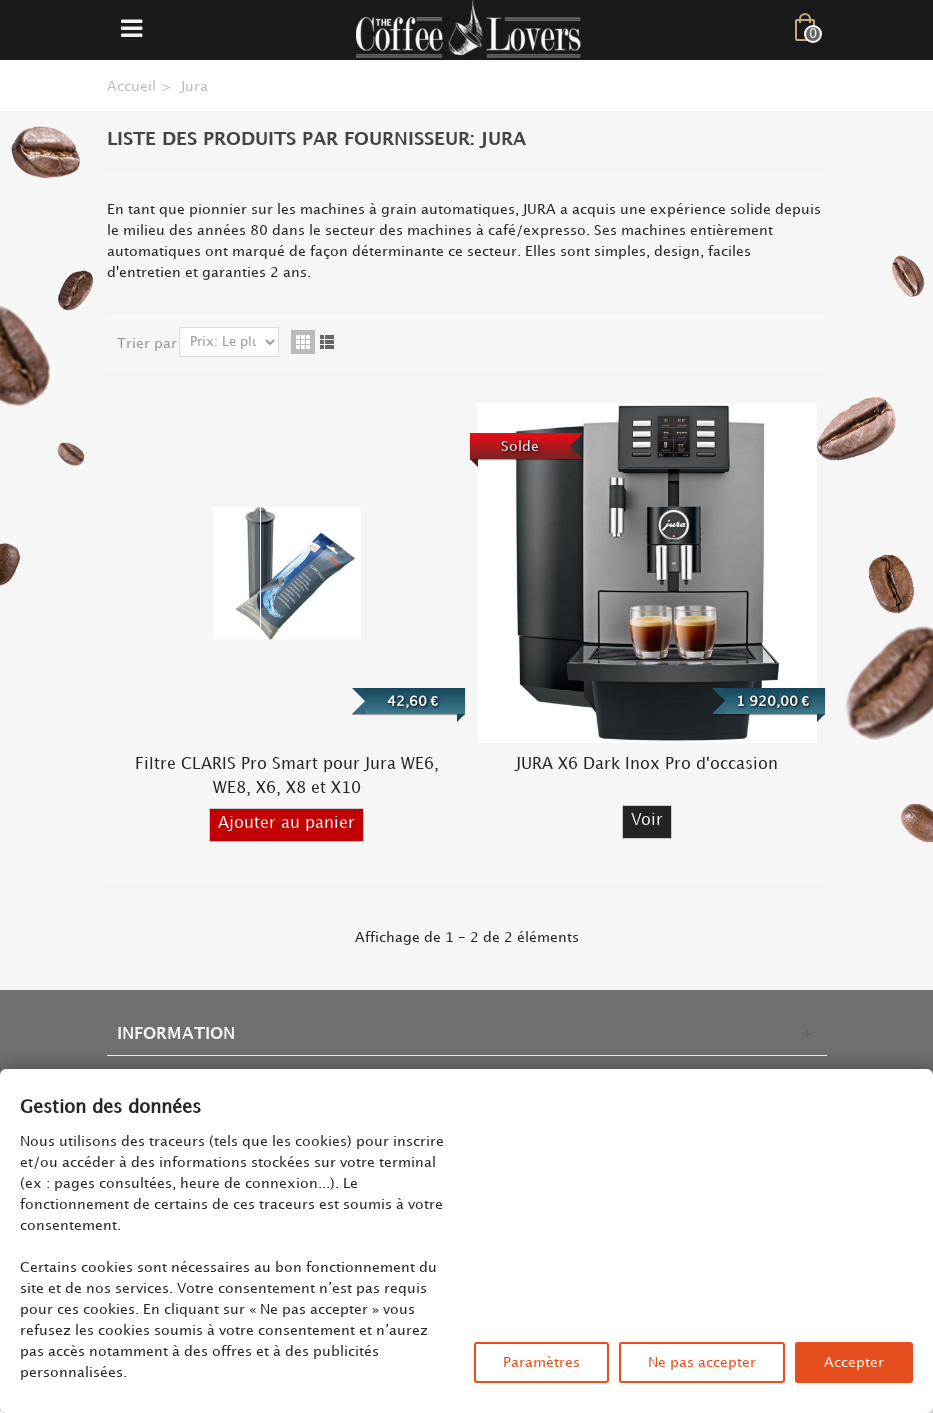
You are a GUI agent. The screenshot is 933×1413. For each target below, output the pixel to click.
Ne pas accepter (702, 1362)
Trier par (147, 343)
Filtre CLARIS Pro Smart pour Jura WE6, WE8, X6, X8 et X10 (287, 777)
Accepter (854, 1362)
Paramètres (541, 1362)
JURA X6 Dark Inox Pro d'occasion (647, 764)
